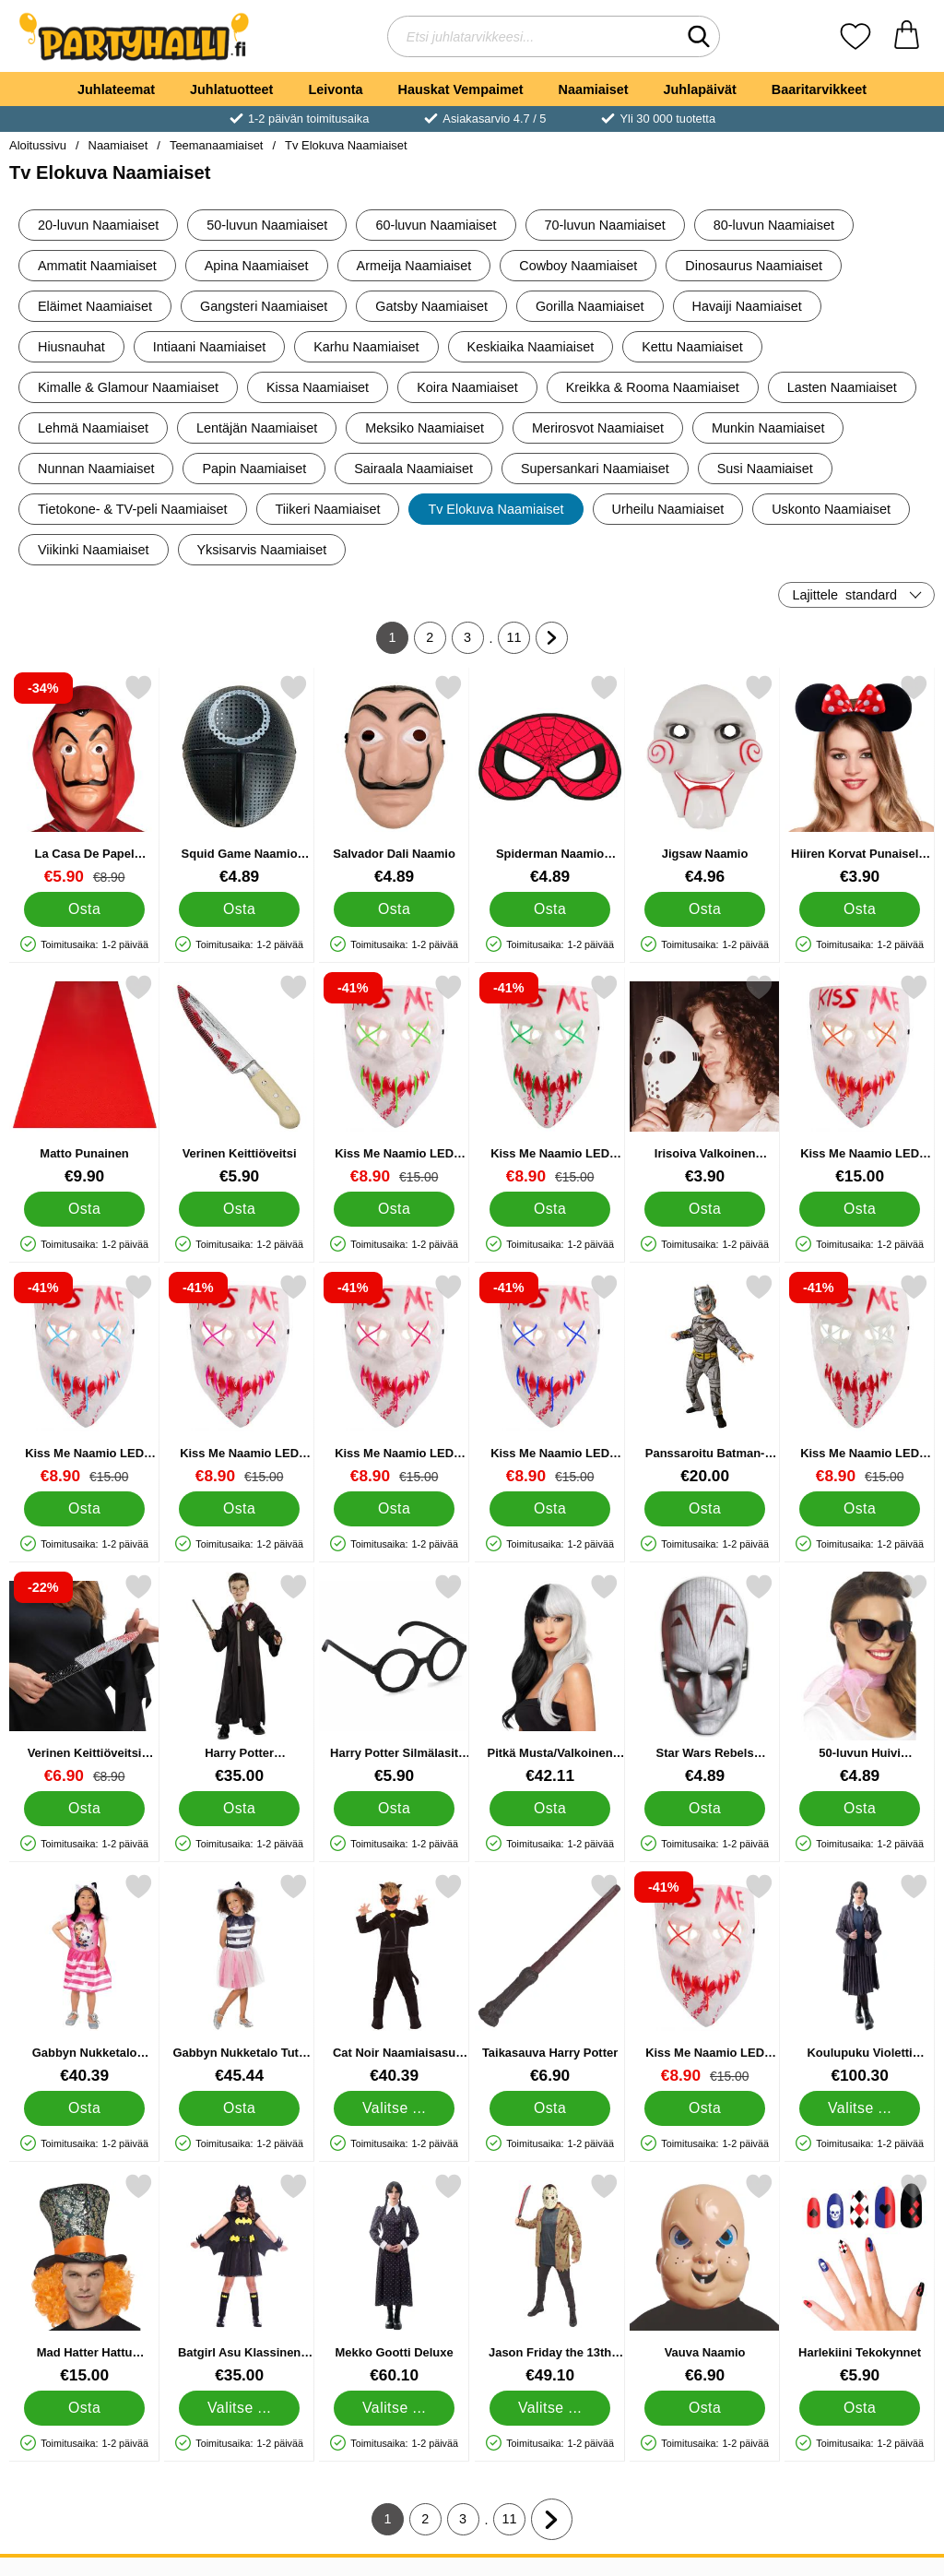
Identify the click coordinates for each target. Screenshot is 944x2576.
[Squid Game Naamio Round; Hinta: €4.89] (239, 780)
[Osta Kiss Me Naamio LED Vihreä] (550, 1209)
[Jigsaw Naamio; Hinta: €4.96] (705, 780)
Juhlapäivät (700, 89)
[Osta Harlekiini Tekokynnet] (859, 2408)
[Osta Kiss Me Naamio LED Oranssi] (859, 1209)
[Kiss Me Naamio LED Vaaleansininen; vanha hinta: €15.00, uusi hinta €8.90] (84, 1379)
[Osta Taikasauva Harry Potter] (550, 2108)
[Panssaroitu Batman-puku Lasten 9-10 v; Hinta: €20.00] (705, 1379)
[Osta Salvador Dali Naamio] (395, 909)
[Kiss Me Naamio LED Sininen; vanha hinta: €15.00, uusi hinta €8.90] (550, 1379)
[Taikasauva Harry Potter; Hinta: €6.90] (550, 1979)
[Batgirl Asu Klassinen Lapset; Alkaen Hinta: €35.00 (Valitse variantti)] (239, 2278)
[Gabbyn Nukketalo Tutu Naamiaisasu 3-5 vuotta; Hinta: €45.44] (239, 1979)
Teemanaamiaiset (217, 145)
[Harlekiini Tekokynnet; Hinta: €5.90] (860, 2278)
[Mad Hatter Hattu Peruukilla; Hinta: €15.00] (84, 2278)
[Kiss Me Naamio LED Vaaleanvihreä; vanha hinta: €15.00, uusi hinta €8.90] (394, 1079)
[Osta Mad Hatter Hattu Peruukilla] (84, 2408)
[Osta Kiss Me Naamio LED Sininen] (550, 1508)
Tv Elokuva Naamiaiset (346, 145)
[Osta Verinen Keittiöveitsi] (239, 1209)
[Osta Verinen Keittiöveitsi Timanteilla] (84, 1808)
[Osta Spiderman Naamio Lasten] (550, 909)
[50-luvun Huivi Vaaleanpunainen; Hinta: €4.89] (860, 1679)
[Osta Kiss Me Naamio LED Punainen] (704, 2108)
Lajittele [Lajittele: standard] (844, 595)
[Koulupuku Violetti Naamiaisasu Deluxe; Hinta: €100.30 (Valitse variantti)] (860, 1979)
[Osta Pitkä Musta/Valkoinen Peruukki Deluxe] (550, 1808)
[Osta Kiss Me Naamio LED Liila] (239, 1508)
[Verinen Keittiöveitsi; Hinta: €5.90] (239, 1079)
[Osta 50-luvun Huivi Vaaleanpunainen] (859, 1808)
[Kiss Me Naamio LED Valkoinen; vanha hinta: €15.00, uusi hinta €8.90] (860, 1379)
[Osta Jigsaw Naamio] (704, 909)
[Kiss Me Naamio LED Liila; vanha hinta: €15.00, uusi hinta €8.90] (239, 1379)
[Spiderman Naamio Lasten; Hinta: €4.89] (550, 780)
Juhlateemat (116, 89)
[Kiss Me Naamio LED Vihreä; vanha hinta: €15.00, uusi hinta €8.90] (550, 1079)
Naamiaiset (594, 89)
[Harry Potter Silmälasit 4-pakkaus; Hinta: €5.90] (394, 1679)
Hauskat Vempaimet (461, 89)
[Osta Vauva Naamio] (704, 2408)
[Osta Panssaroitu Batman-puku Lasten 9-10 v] (704, 1508)
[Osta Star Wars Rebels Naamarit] (704, 1808)
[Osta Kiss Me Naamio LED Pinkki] (395, 1508)
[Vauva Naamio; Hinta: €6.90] (705, 2278)
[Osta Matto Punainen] (84, 1209)
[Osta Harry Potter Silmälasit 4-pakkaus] (395, 1808)
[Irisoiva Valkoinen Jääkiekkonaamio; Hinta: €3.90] (705, 1079)
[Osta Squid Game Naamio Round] (239, 909)
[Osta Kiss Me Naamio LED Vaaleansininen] (84, 1508)
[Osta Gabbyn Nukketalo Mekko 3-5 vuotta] (84, 2108)
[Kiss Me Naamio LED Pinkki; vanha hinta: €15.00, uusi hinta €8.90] (394, 1379)
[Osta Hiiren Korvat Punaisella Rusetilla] (859, 909)
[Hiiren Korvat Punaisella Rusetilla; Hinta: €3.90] (860, 780)
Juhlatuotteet (231, 89)
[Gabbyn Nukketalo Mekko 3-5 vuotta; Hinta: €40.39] (84, 1979)
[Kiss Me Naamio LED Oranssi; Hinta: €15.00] (860, 1079)
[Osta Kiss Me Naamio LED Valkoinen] (859, 1508)
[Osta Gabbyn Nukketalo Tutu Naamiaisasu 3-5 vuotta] (239, 2108)
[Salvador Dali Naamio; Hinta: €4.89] (394, 780)
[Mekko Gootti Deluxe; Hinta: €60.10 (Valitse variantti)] (394, 2278)
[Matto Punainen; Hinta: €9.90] (84, 1079)
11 (519, 642)
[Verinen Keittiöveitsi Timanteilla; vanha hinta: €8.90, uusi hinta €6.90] (84, 1679)
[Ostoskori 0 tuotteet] (907, 36)
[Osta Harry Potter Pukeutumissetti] (239, 1808)
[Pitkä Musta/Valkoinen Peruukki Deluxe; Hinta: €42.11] (550, 1679)
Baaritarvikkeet (819, 89)
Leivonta (335, 89)
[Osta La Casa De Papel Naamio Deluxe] (84, 909)
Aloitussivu (37, 145)
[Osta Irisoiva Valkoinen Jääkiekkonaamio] (704, 1209)
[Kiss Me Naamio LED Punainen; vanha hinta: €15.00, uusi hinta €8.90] (705, 1979)
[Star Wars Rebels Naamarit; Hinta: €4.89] (705, 1679)
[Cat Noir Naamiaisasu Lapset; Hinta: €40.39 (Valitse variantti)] (394, 1979)
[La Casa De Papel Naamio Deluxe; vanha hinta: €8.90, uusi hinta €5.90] (84, 780)
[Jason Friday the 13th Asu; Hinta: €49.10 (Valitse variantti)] (550, 2278)
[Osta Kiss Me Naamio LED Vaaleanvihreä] (395, 1209)
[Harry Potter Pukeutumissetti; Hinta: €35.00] (239, 1679)
